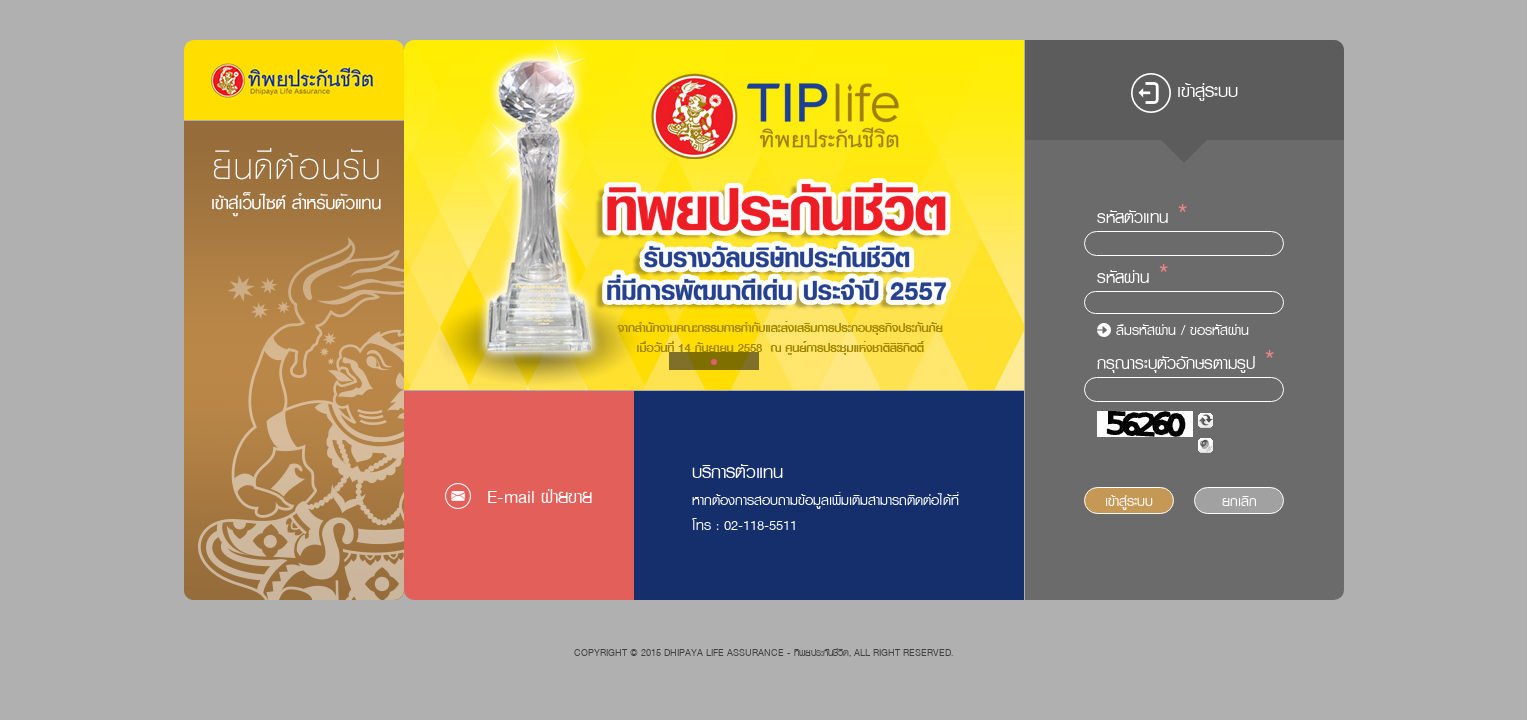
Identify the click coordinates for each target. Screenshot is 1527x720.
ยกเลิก (1239, 500)
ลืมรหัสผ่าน (1146, 329)
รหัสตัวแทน (1132, 217)
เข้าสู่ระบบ (1129, 500)
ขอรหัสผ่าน (1219, 329)
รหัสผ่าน (1123, 277)
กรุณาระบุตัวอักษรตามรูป (1176, 363)
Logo (294, 80)
